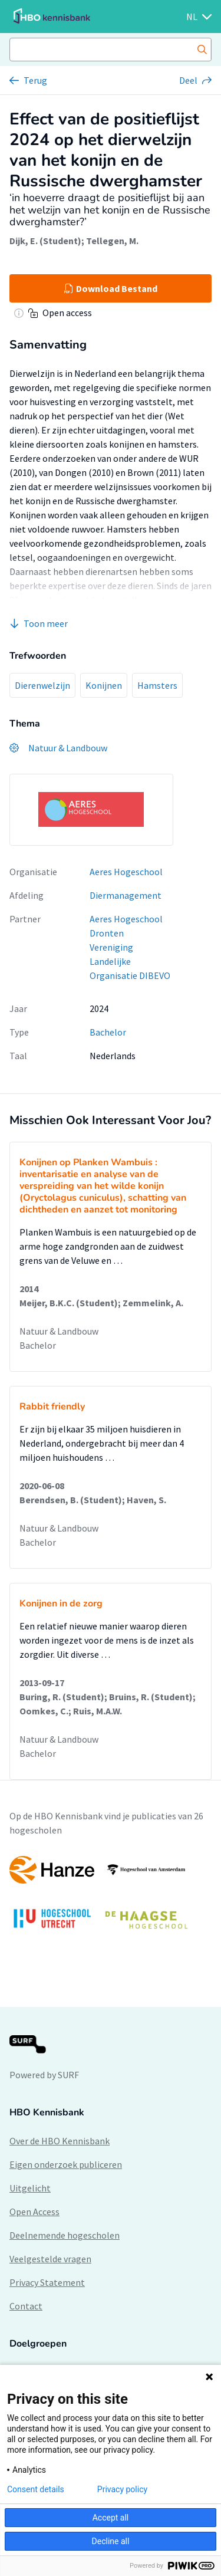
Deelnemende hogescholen (64, 2235)
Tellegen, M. (112, 241)
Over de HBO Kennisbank (59, 2141)
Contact (25, 2306)
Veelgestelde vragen (50, 2259)
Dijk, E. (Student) (45, 241)
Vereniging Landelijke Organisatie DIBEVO (130, 961)
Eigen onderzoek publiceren (65, 2164)
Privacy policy (122, 2489)
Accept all (111, 2517)
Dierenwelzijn (42, 685)
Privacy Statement (47, 2282)
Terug (35, 80)
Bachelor (108, 1032)
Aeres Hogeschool (126, 871)
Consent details (35, 2489)
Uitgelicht (30, 2188)
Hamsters (157, 685)
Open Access (34, 2211)
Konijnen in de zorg (61, 1603)
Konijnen (103, 685)
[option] (110, 1898)
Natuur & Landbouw (58, 1331)
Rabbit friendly (52, 1406)
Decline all (111, 2541)
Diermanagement (125, 895)
